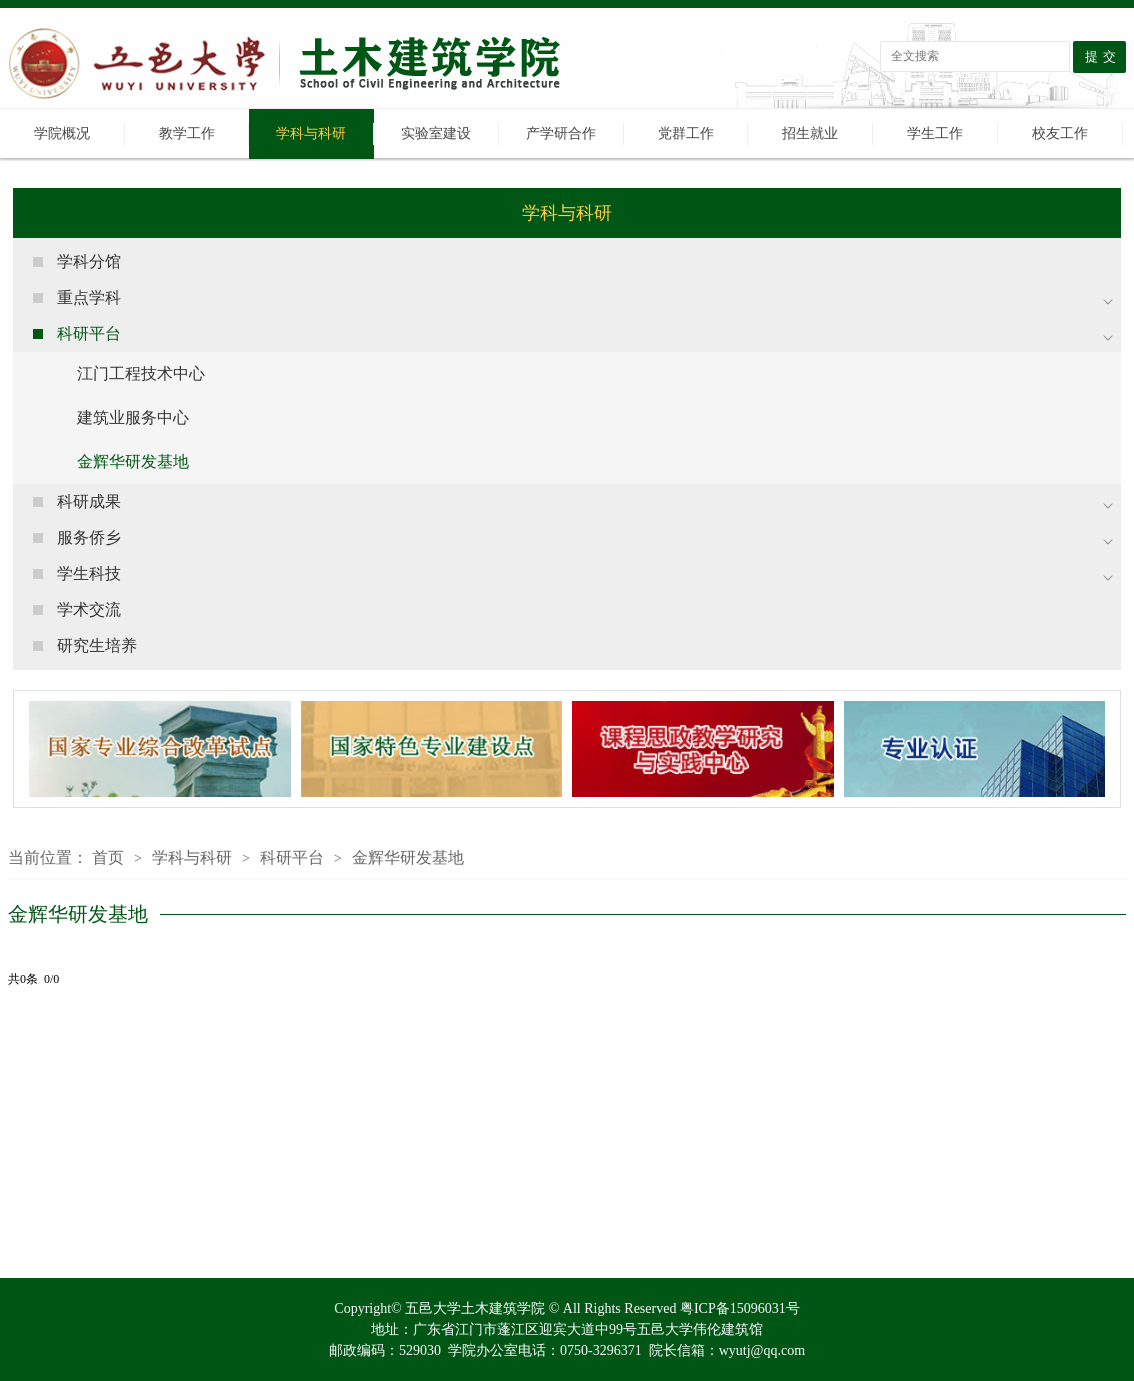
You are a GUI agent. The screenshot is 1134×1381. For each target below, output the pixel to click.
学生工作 (935, 133)
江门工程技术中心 (141, 373)
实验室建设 (436, 133)
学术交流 (89, 609)
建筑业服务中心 (133, 417)
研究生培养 (97, 645)
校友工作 (1060, 133)
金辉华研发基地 (133, 461)
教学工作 (187, 133)
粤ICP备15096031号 (740, 1308)
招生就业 (810, 133)
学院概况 (62, 133)
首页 (108, 857)
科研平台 (292, 857)
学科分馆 (89, 261)
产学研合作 (561, 133)
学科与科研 (311, 133)
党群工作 (686, 133)
